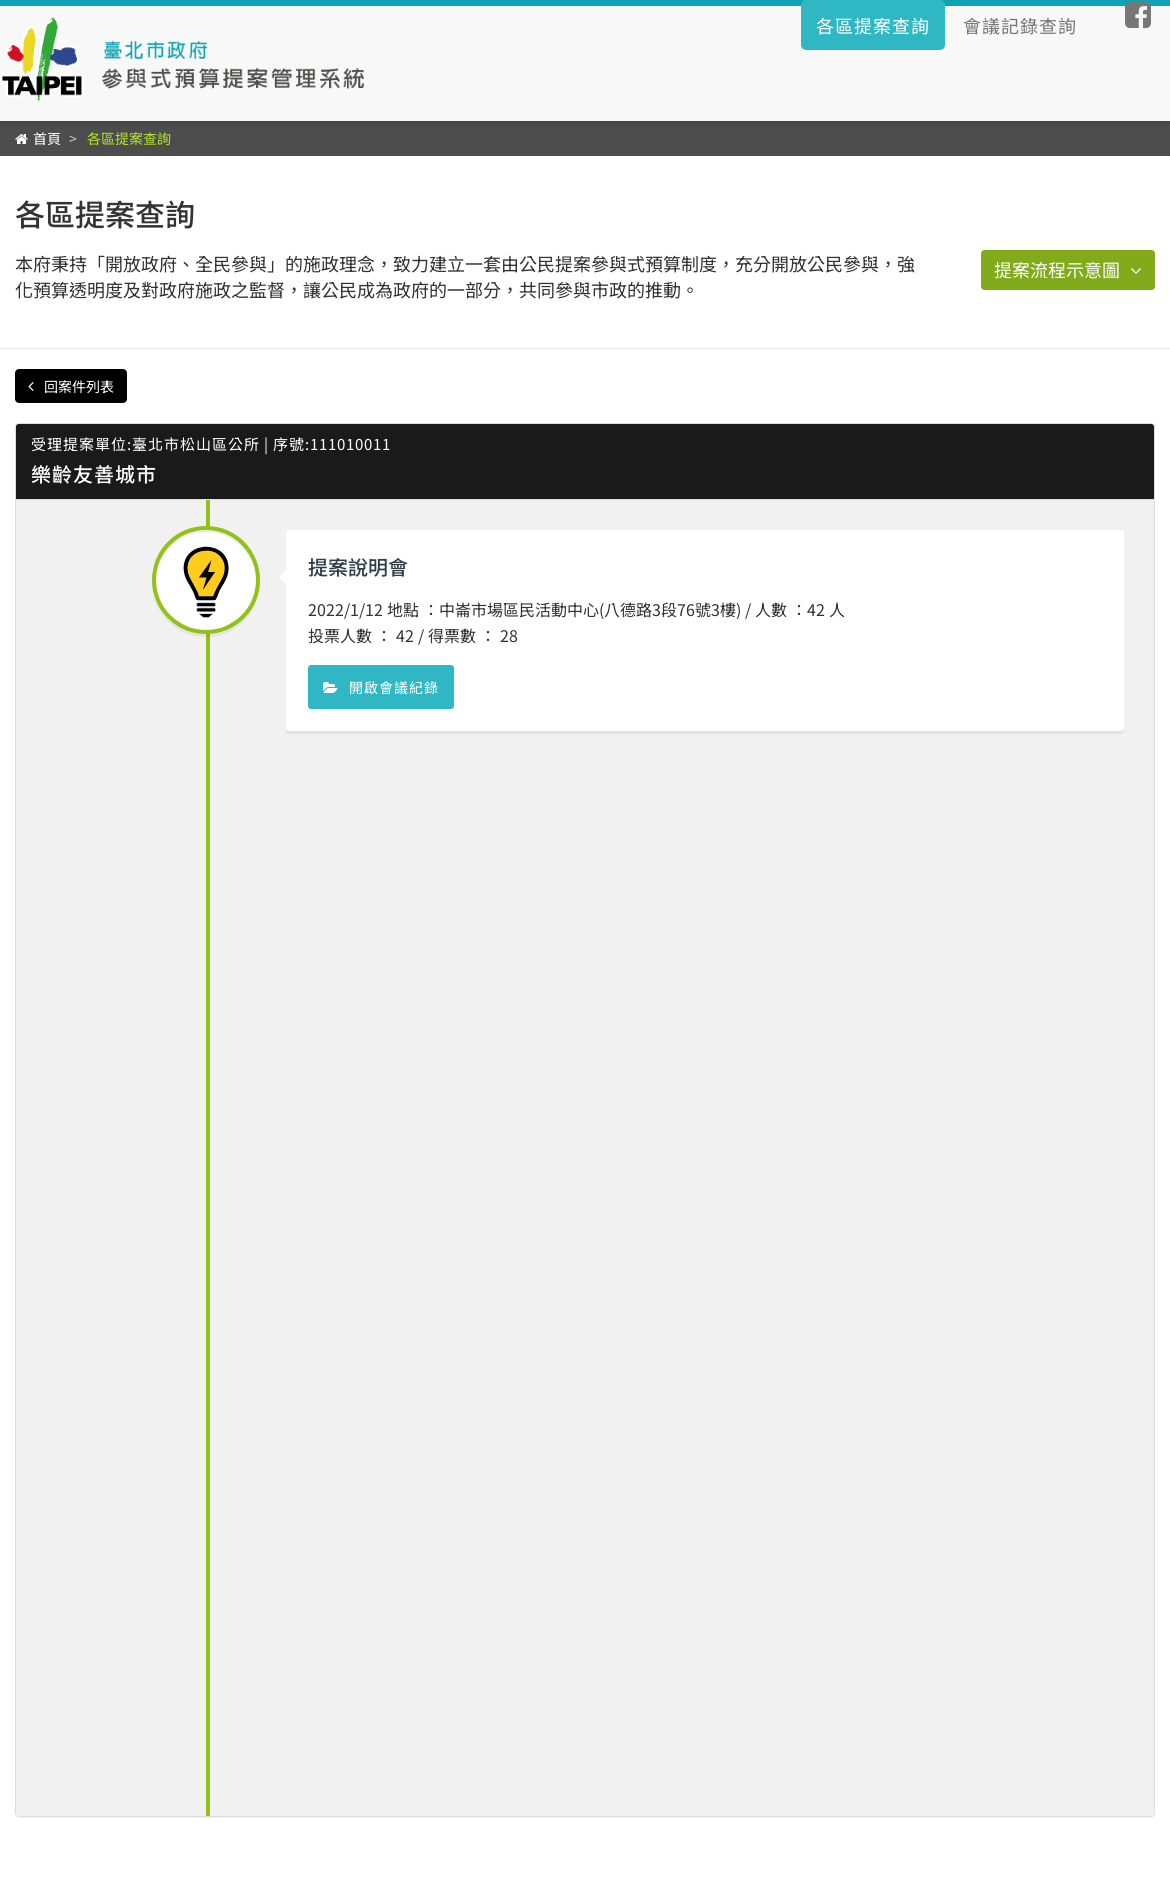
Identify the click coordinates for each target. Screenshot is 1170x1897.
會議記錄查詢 (1020, 25)
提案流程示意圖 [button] (1068, 269)
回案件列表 (71, 386)
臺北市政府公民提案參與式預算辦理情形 (188, 60)
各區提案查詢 (873, 25)
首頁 (47, 138)
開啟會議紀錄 (381, 687)
